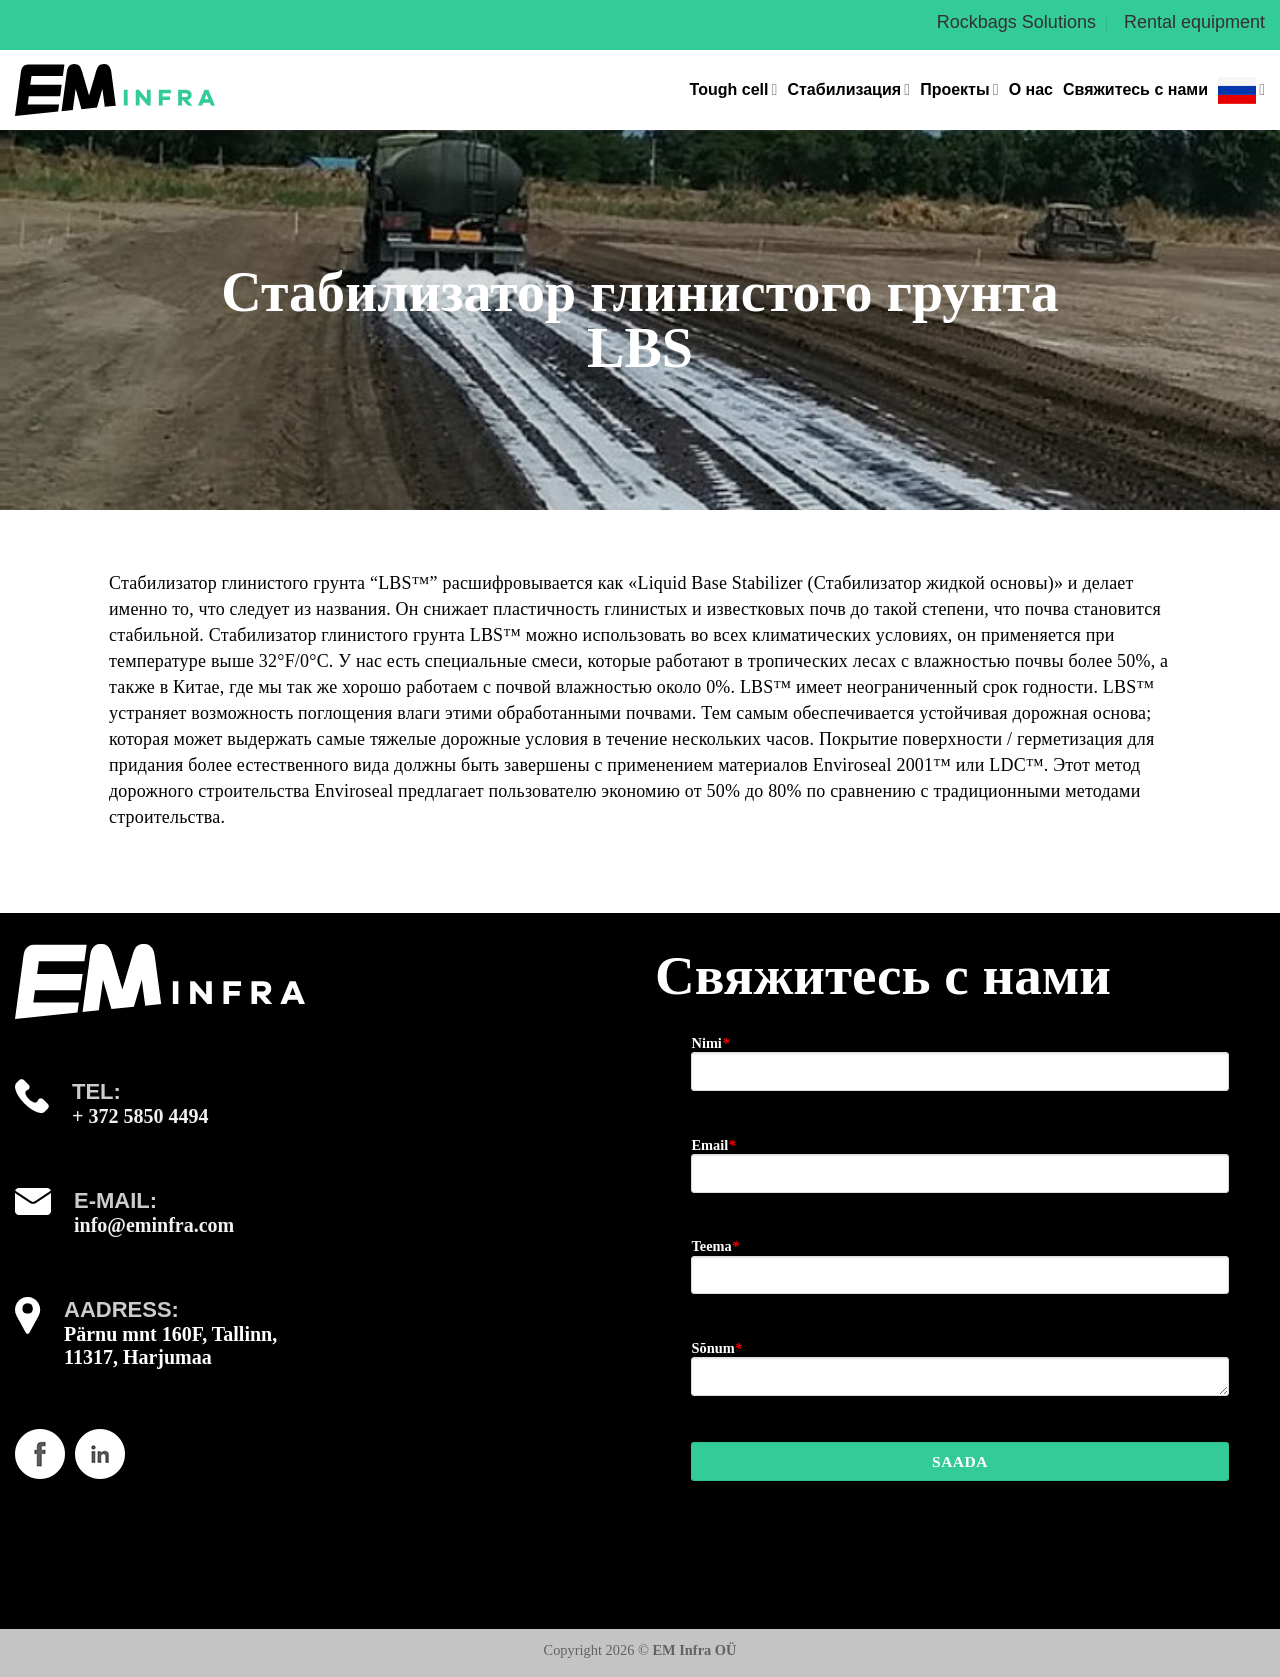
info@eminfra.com (154, 1225)
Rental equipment (1194, 22)
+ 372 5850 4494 (140, 1116)
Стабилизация (848, 89)
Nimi (710, 1043)
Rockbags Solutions (1016, 22)
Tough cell (734, 89)
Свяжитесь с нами (1135, 89)
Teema (714, 1246)
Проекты (959, 89)
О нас (1031, 89)
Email (713, 1145)
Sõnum (716, 1348)
